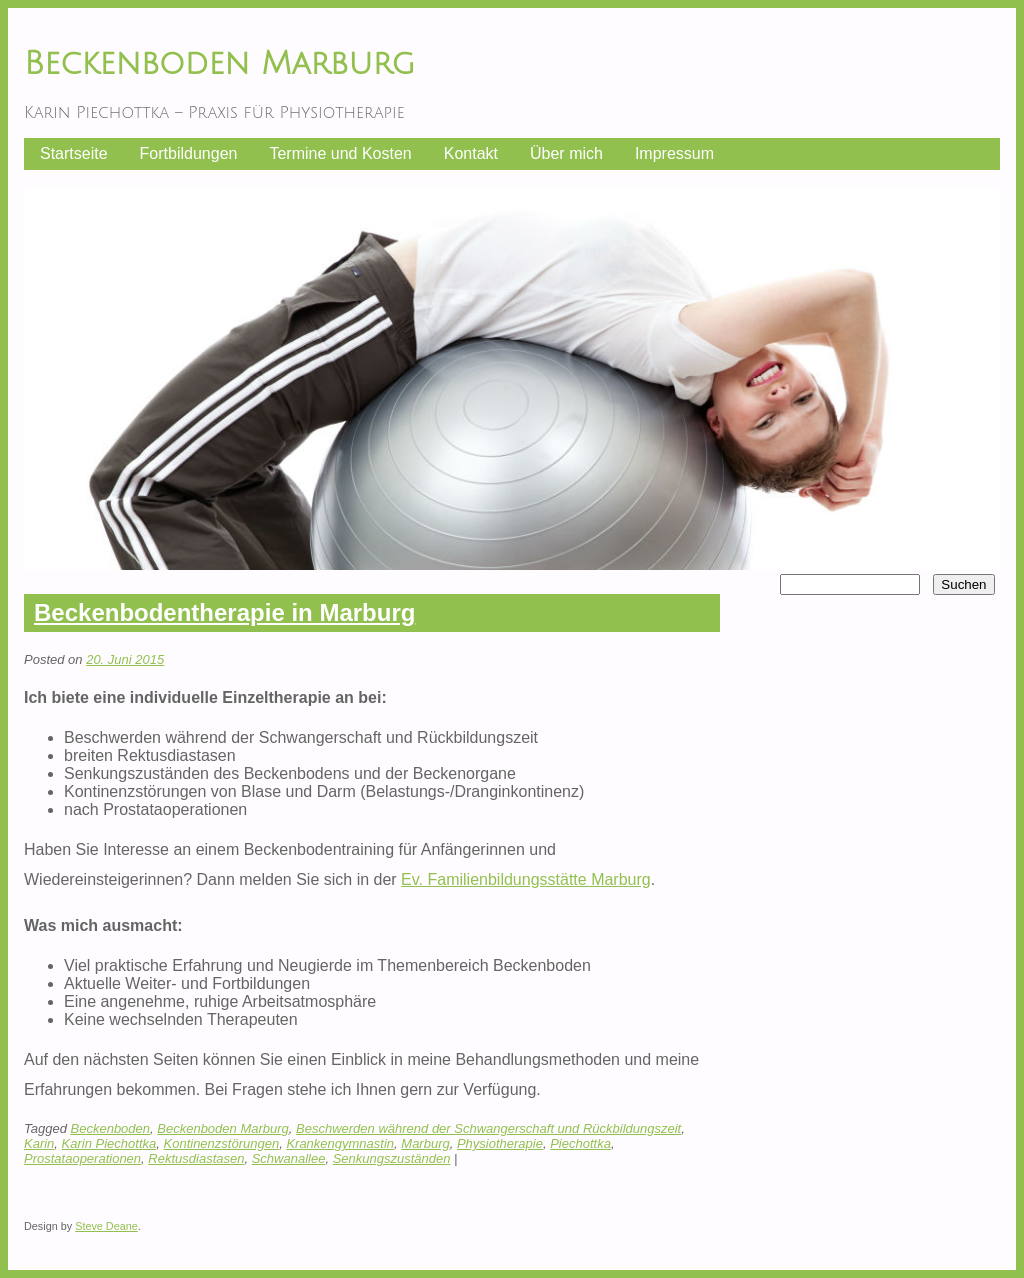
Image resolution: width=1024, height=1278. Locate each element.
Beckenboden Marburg (219, 63)
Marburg (425, 1143)
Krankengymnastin (340, 1143)
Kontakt (471, 153)
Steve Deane (106, 1226)
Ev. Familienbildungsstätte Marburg (526, 879)
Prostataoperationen (82, 1158)
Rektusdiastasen (196, 1158)
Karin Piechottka (109, 1143)
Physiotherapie (500, 1143)
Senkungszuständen (392, 1158)
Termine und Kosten (340, 153)
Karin (39, 1143)
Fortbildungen (189, 153)
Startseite (74, 153)
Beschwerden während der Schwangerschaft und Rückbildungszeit (488, 1128)
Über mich (566, 153)
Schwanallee (289, 1158)
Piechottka (580, 1143)
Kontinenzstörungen (222, 1143)
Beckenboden (111, 1128)
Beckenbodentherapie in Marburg (224, 612)
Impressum (674, 153)
